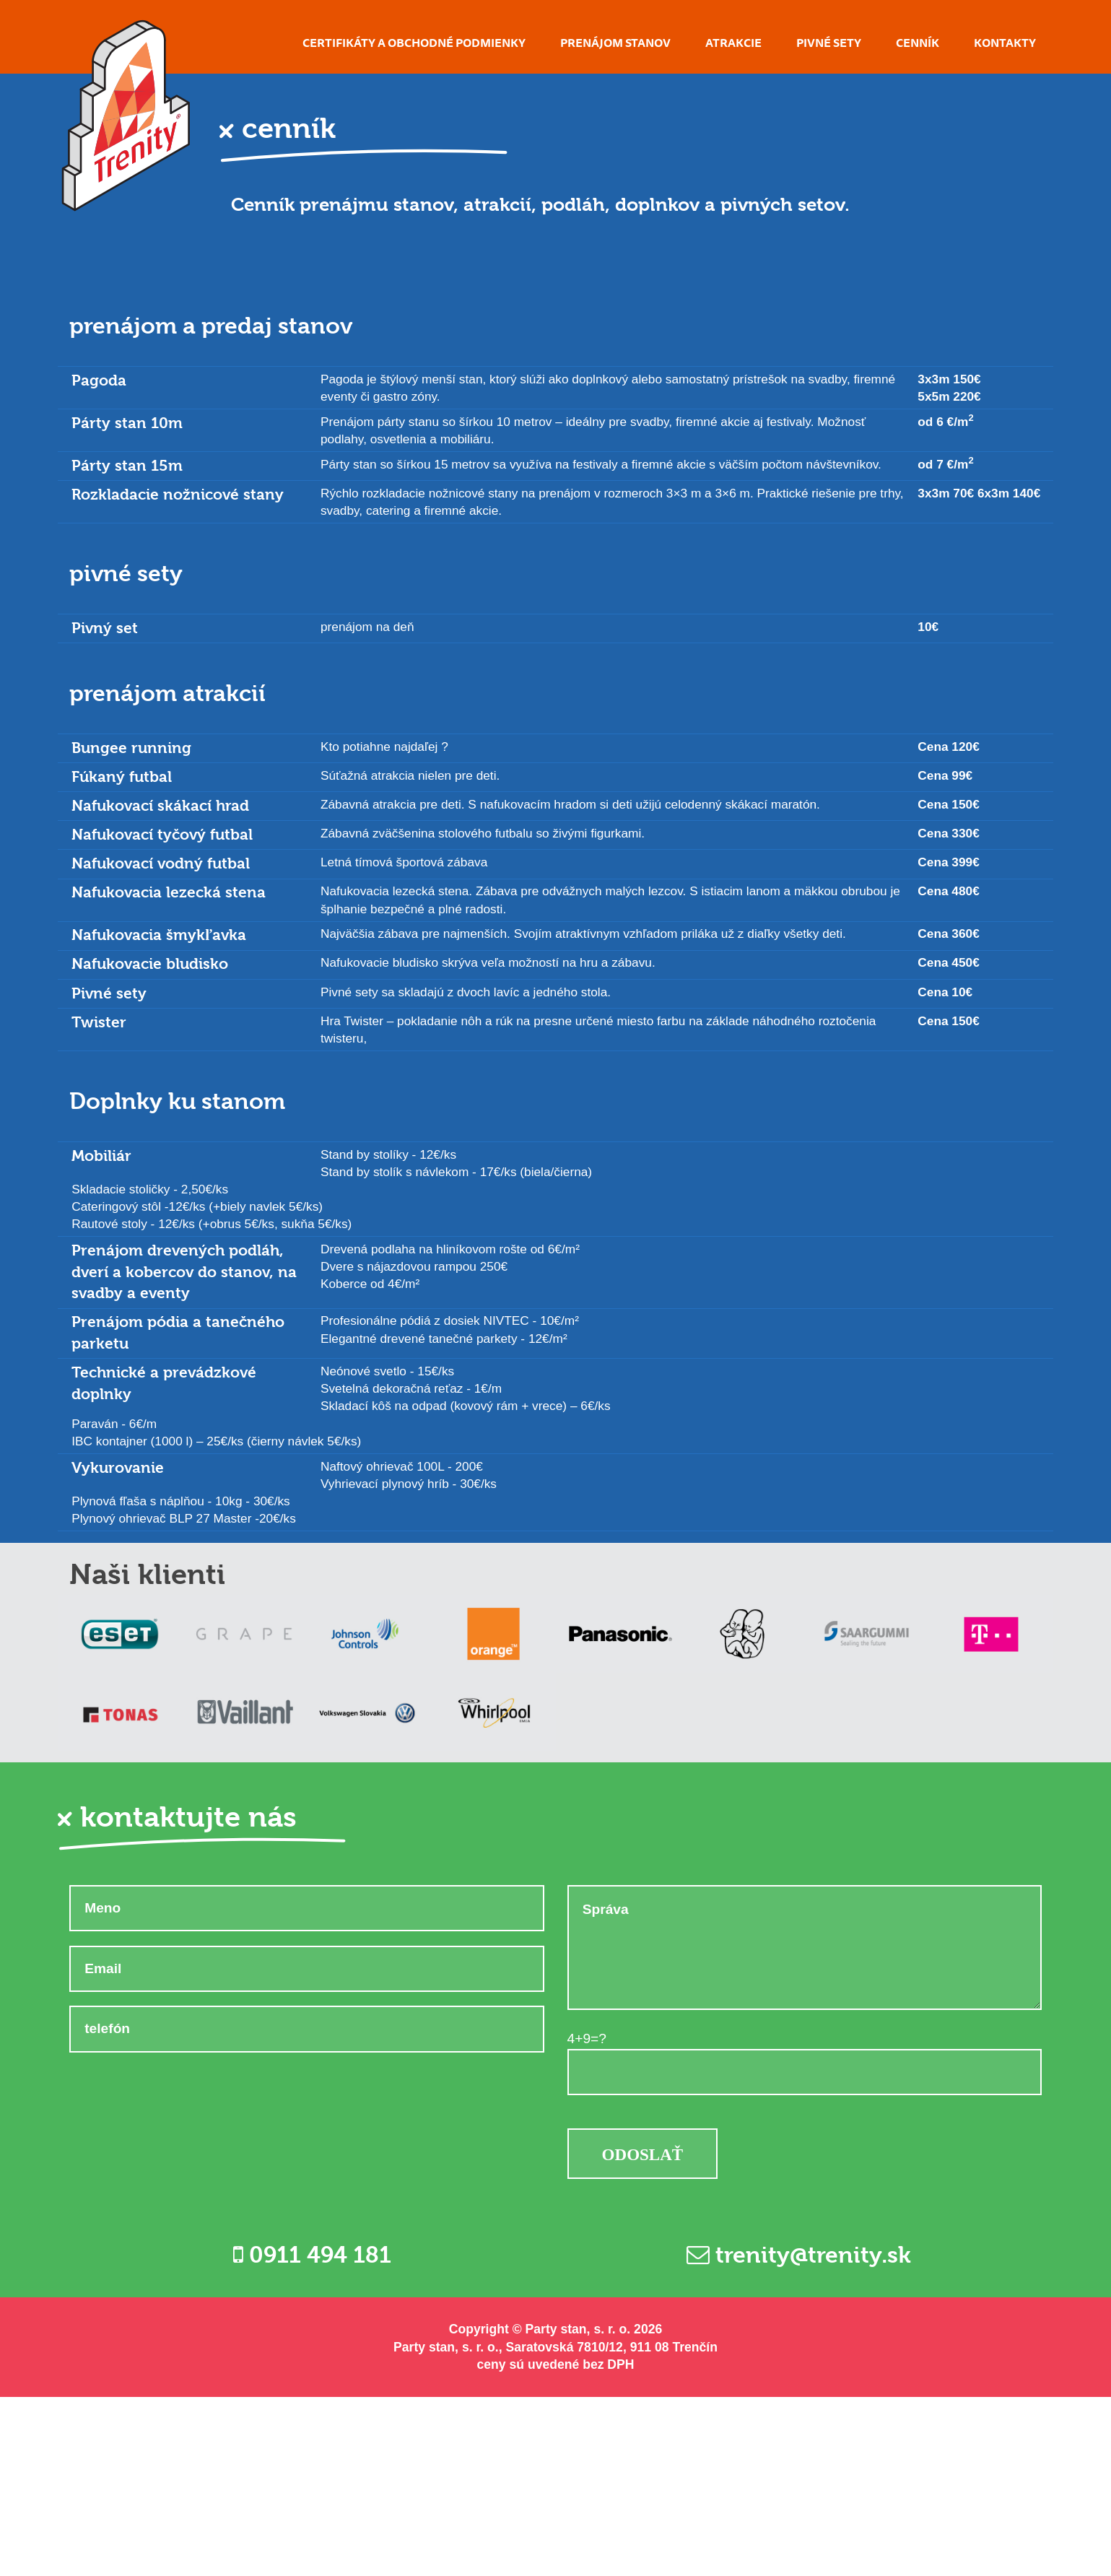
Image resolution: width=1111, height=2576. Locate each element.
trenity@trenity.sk (799, 2255)
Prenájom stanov (615, 42)
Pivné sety (828, 42)
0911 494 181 (312, 2255)
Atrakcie (733, 42)
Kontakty (1005, 42)
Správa (804, 1947)
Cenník (917, 42)
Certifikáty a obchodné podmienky (414, 42)
